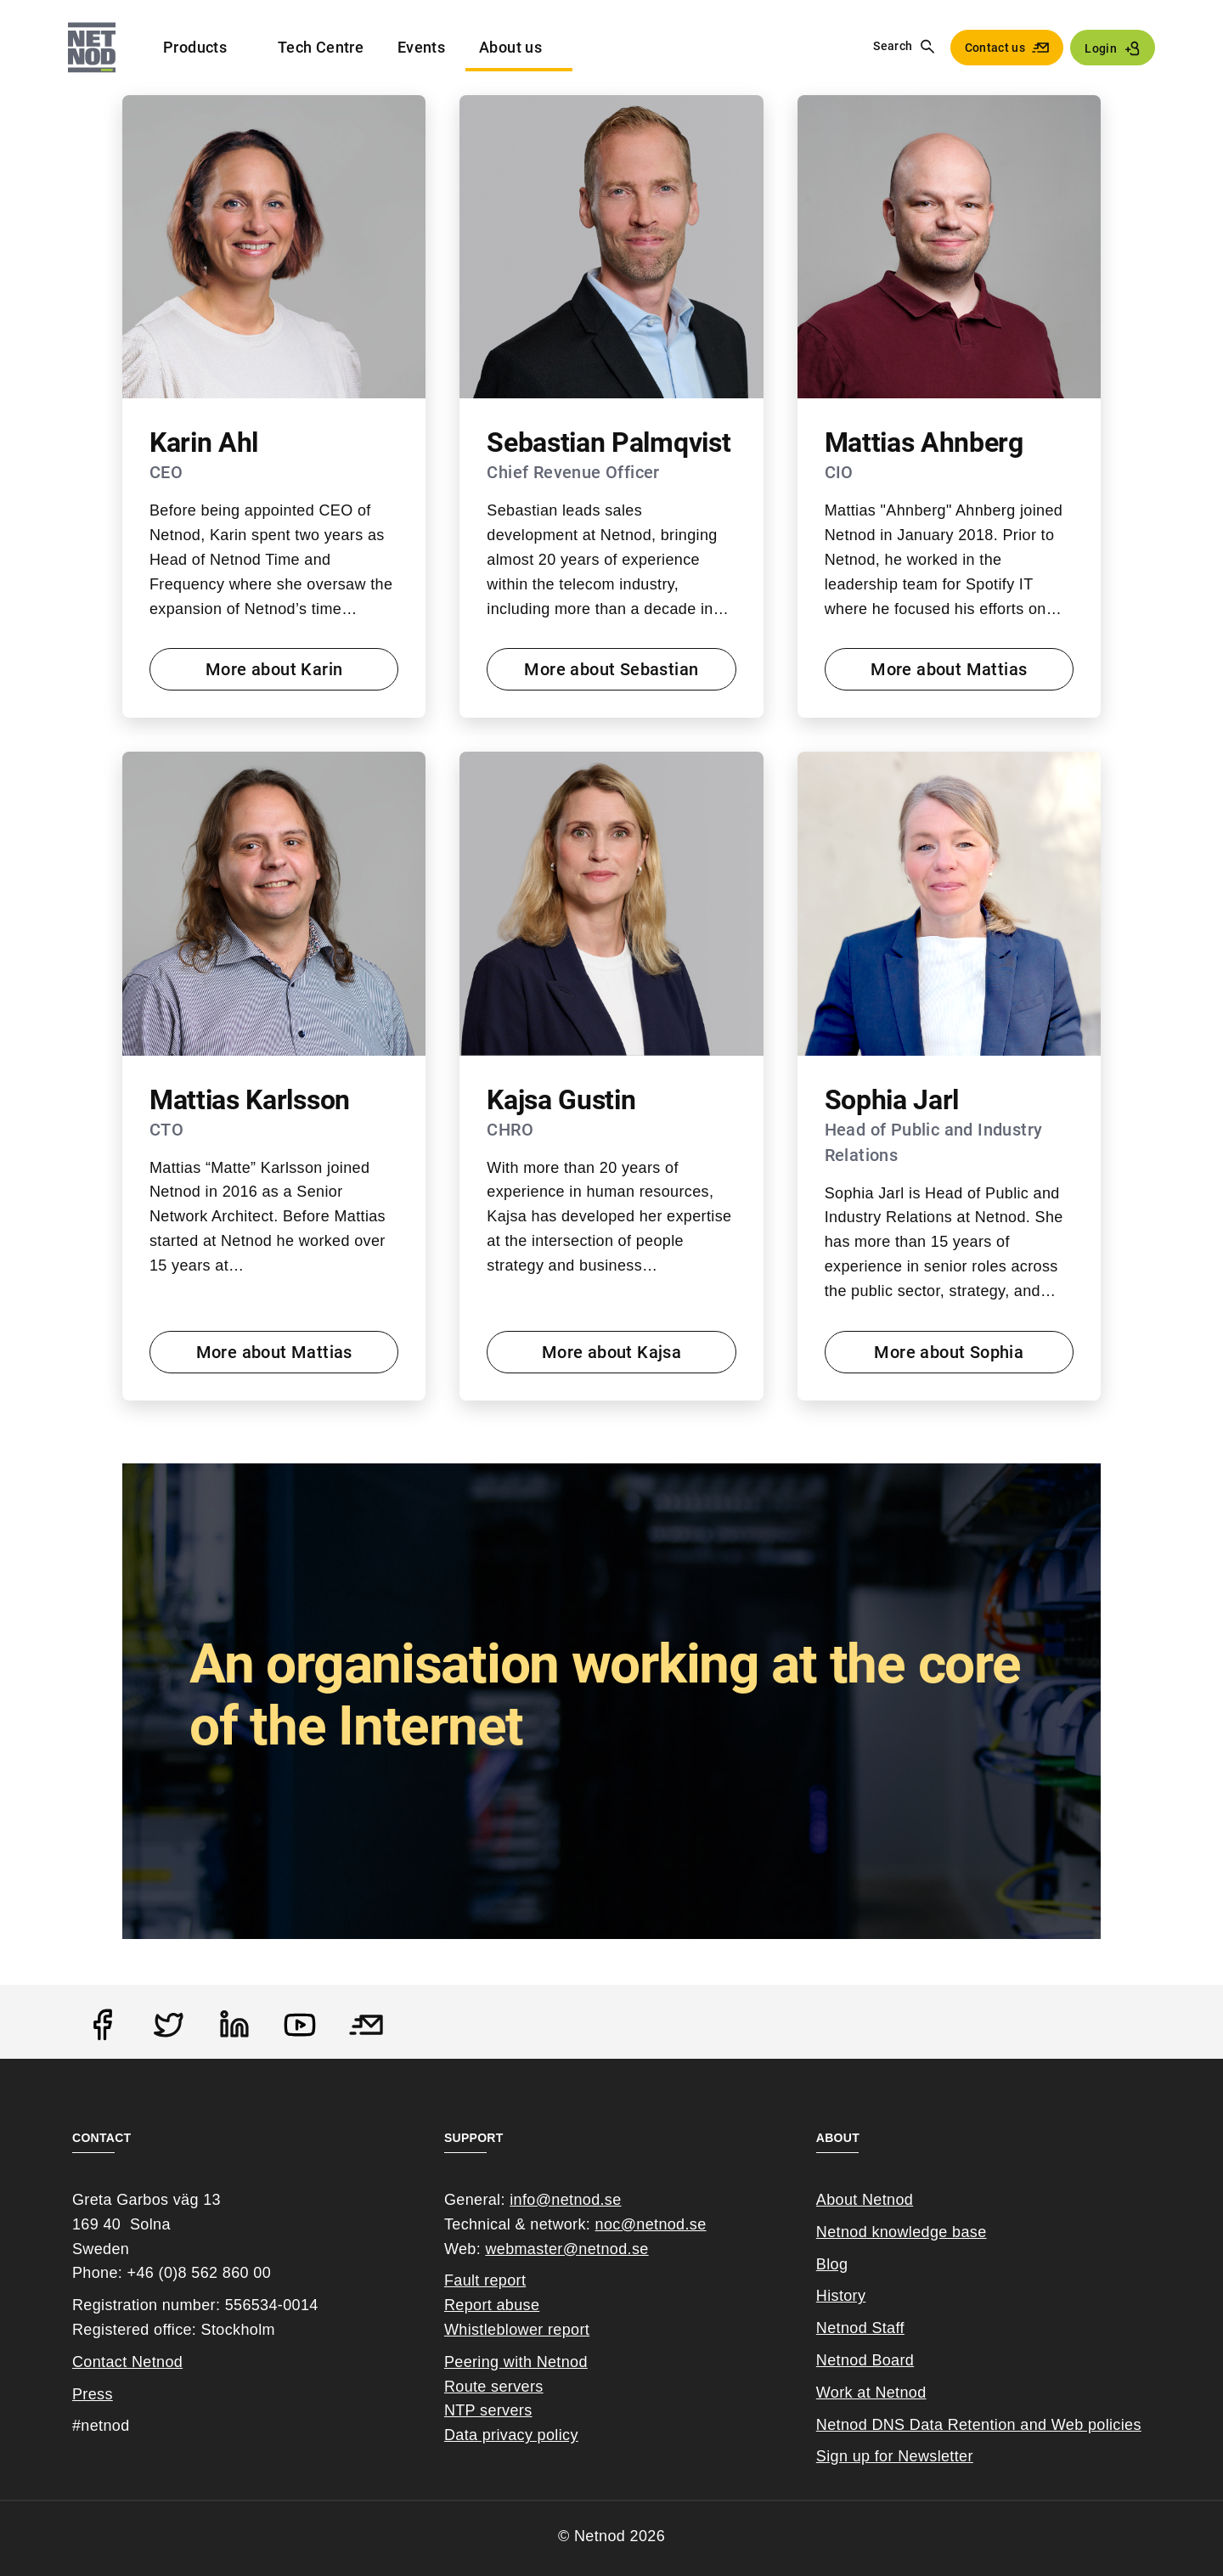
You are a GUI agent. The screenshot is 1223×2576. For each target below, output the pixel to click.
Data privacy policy (511, 2435)
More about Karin (274, 669)
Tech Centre (321, 47)
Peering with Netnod (516, 2361)
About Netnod (864, 2199)
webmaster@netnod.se (566, 2249)
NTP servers (488, 2410)
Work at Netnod (871, 2392)
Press (92, 2394)
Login (1101, 48)
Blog (832, 2264)
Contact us (995, 47)
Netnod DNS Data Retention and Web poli (964, 2424)
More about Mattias (949, 669)
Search (892, 46)
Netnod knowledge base (901, 2232)
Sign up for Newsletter (894, 2456)
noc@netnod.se (651, 2224)
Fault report (485, 2280)
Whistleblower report (516, 2329)
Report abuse (491, 2305)
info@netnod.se (565, 2199)
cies (1127, 2424)
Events (421, 47)
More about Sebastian (611, 669)
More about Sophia (948, 1352)
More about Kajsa (611, 1352)
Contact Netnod (127, 2361)
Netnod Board (865, 2360)
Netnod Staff (860, 2328)
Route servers (494, 2386)
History (841, 2295)
